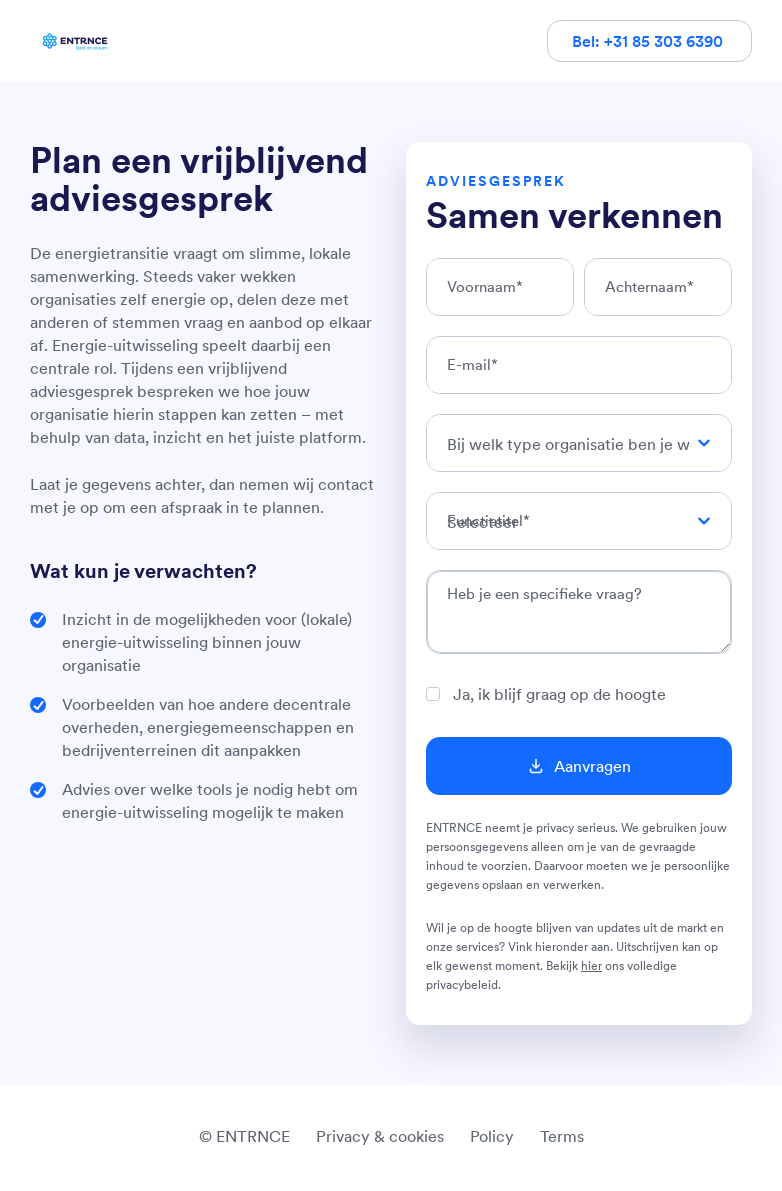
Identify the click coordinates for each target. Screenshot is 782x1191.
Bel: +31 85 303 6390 (649, 41)
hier (591, 965)
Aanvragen (592, 766)
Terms (562, 1136)
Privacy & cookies (380, 1136)
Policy (492, 1136)
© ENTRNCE (244, 1136)
